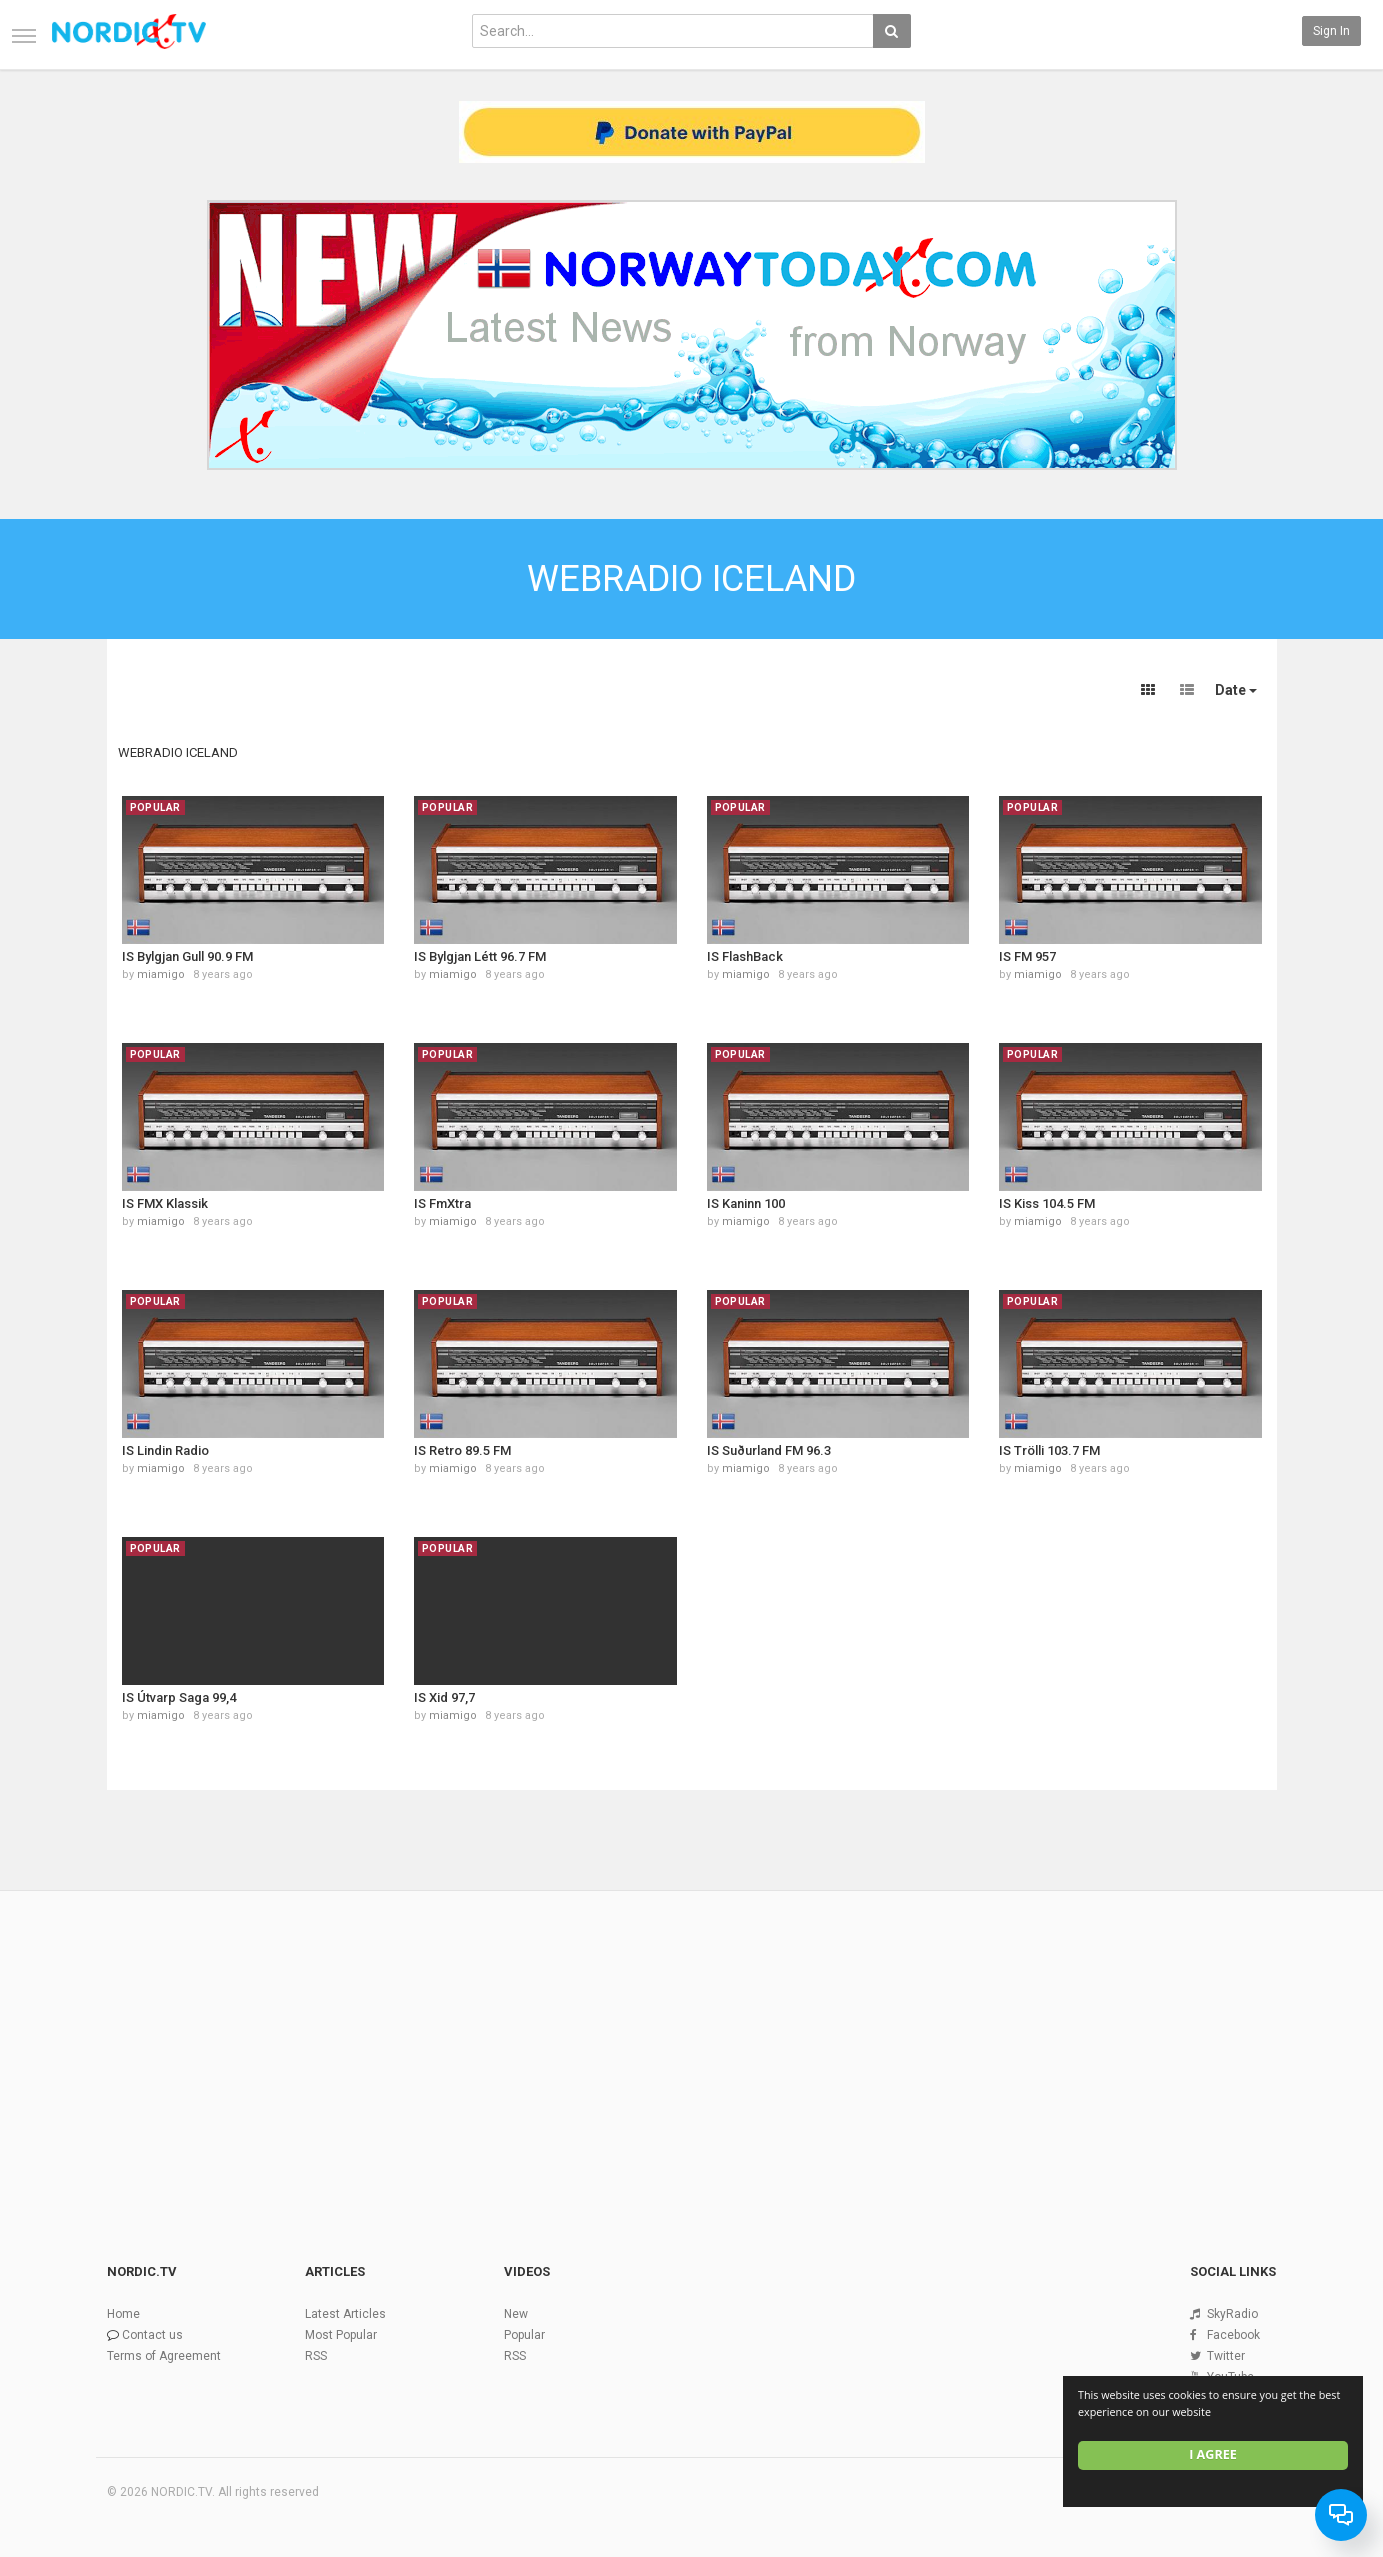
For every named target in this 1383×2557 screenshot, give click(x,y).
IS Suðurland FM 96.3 (769, 1450)
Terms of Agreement (164, 2356)
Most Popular (341, 2335)
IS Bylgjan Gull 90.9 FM (187, 956)
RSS (316, 2356)
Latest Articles (345, 2314)
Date (1236, 690)
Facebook (1233, 2335)
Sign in (1331, 31)
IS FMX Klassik (165, 1203)
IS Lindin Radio (165, 1450)
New (516, 2314)
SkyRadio (1232, 2314)
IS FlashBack (745, 956)
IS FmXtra (442, 1203)
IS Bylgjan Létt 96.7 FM (480, 956)
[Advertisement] (692, 2043)
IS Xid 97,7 (444, 1697)
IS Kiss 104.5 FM (1047, 1203)
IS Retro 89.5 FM (462, 1450)
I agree (1213, 2454)
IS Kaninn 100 (746, 1203)
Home (123, 2314)
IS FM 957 (1027, 956)
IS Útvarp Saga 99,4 (179, 1697)
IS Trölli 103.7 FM (1049, 1450)
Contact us (152, 2335)
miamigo (161, 974)
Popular (524, 2335)
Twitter (1226, 2356)
